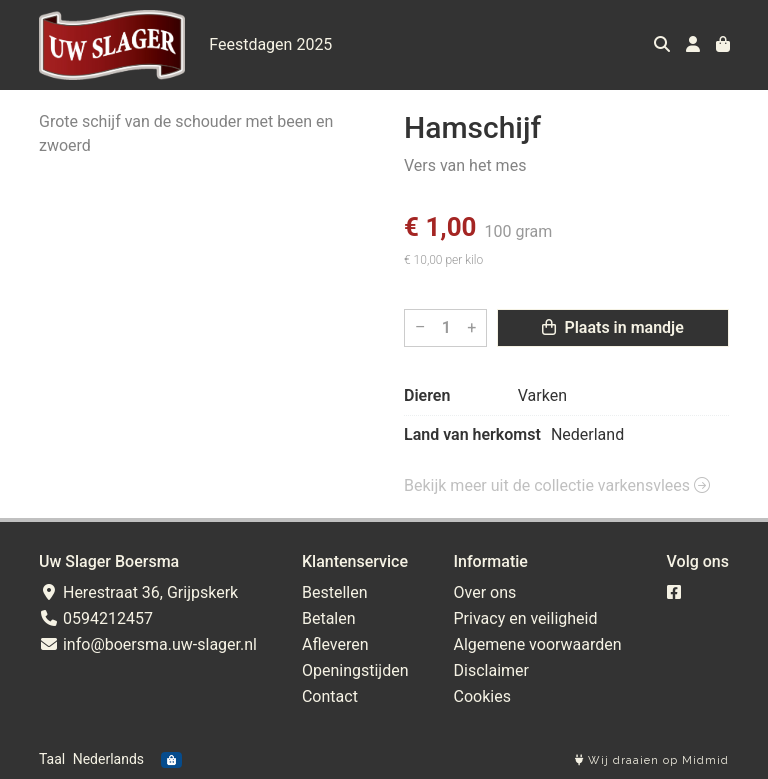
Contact (330, 696)
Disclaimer (491, 670)
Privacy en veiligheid (526, 618)
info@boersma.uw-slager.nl (148, 644)
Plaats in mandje (612, 327)
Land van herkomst (472, 434)
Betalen (329, 618)
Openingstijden (355, 670)
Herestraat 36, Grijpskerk (138, 592)
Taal (52, 759)
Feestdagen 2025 (270, 44)
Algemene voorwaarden (538, 644)
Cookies (482, 696)
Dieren (427, 395)
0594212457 (96, 618)
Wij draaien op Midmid (652, 760)
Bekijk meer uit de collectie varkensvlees (557, 485)
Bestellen (335, 592)
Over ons (485, 592)
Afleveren (335, 644)
